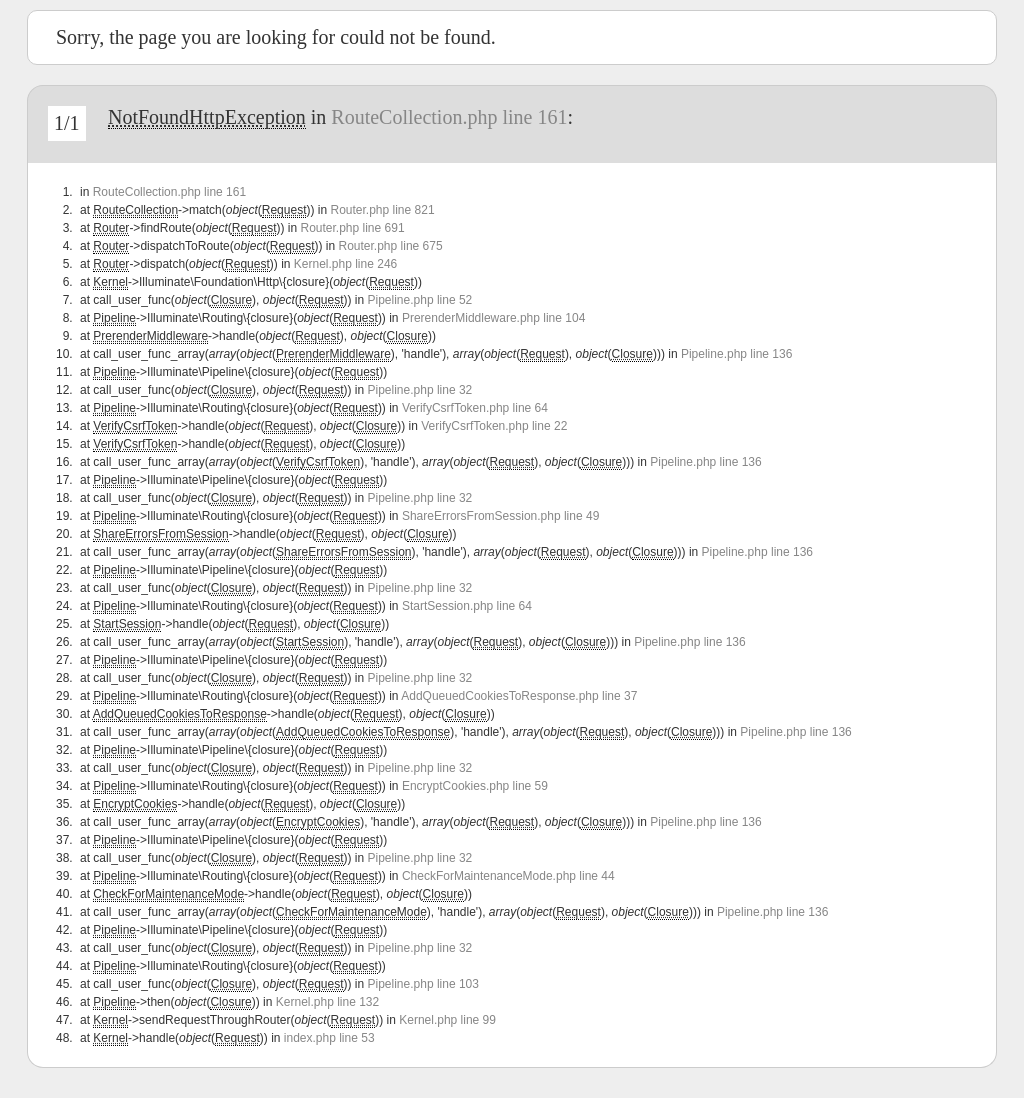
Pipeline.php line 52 (420, 300)
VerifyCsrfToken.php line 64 (475, 408)
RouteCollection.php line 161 (449, 117)
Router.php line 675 (391, 246)
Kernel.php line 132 (327, 1002)
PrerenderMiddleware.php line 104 (493, 318)
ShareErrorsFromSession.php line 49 (500, 516)
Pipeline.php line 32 (420, 390)
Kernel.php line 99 (447, 1020)
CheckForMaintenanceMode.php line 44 (508, 876)
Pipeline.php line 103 (423, 984)
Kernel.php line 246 (345, 264)
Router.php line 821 (382, 210)
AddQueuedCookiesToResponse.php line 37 (519, 696)
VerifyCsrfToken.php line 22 (494, 426)
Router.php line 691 (352, 228)
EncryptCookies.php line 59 (475, 786)
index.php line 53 (329, 1038)
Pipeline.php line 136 (736, 354)
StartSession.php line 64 (467, 606)
